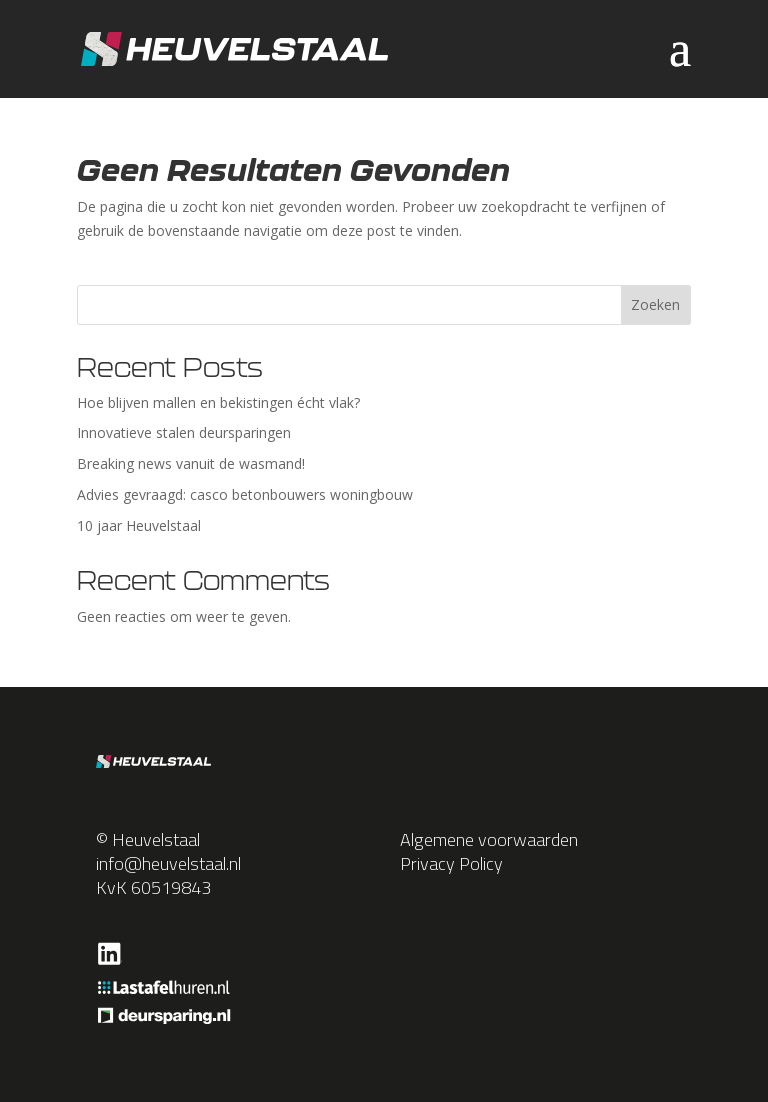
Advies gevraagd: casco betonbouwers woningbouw (245, 494)
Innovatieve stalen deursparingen (184, 432)
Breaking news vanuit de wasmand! (191, 463)
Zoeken (655, 304)
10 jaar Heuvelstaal (139, 525)
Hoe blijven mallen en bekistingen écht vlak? (218, 402)
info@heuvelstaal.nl (168, 863)
